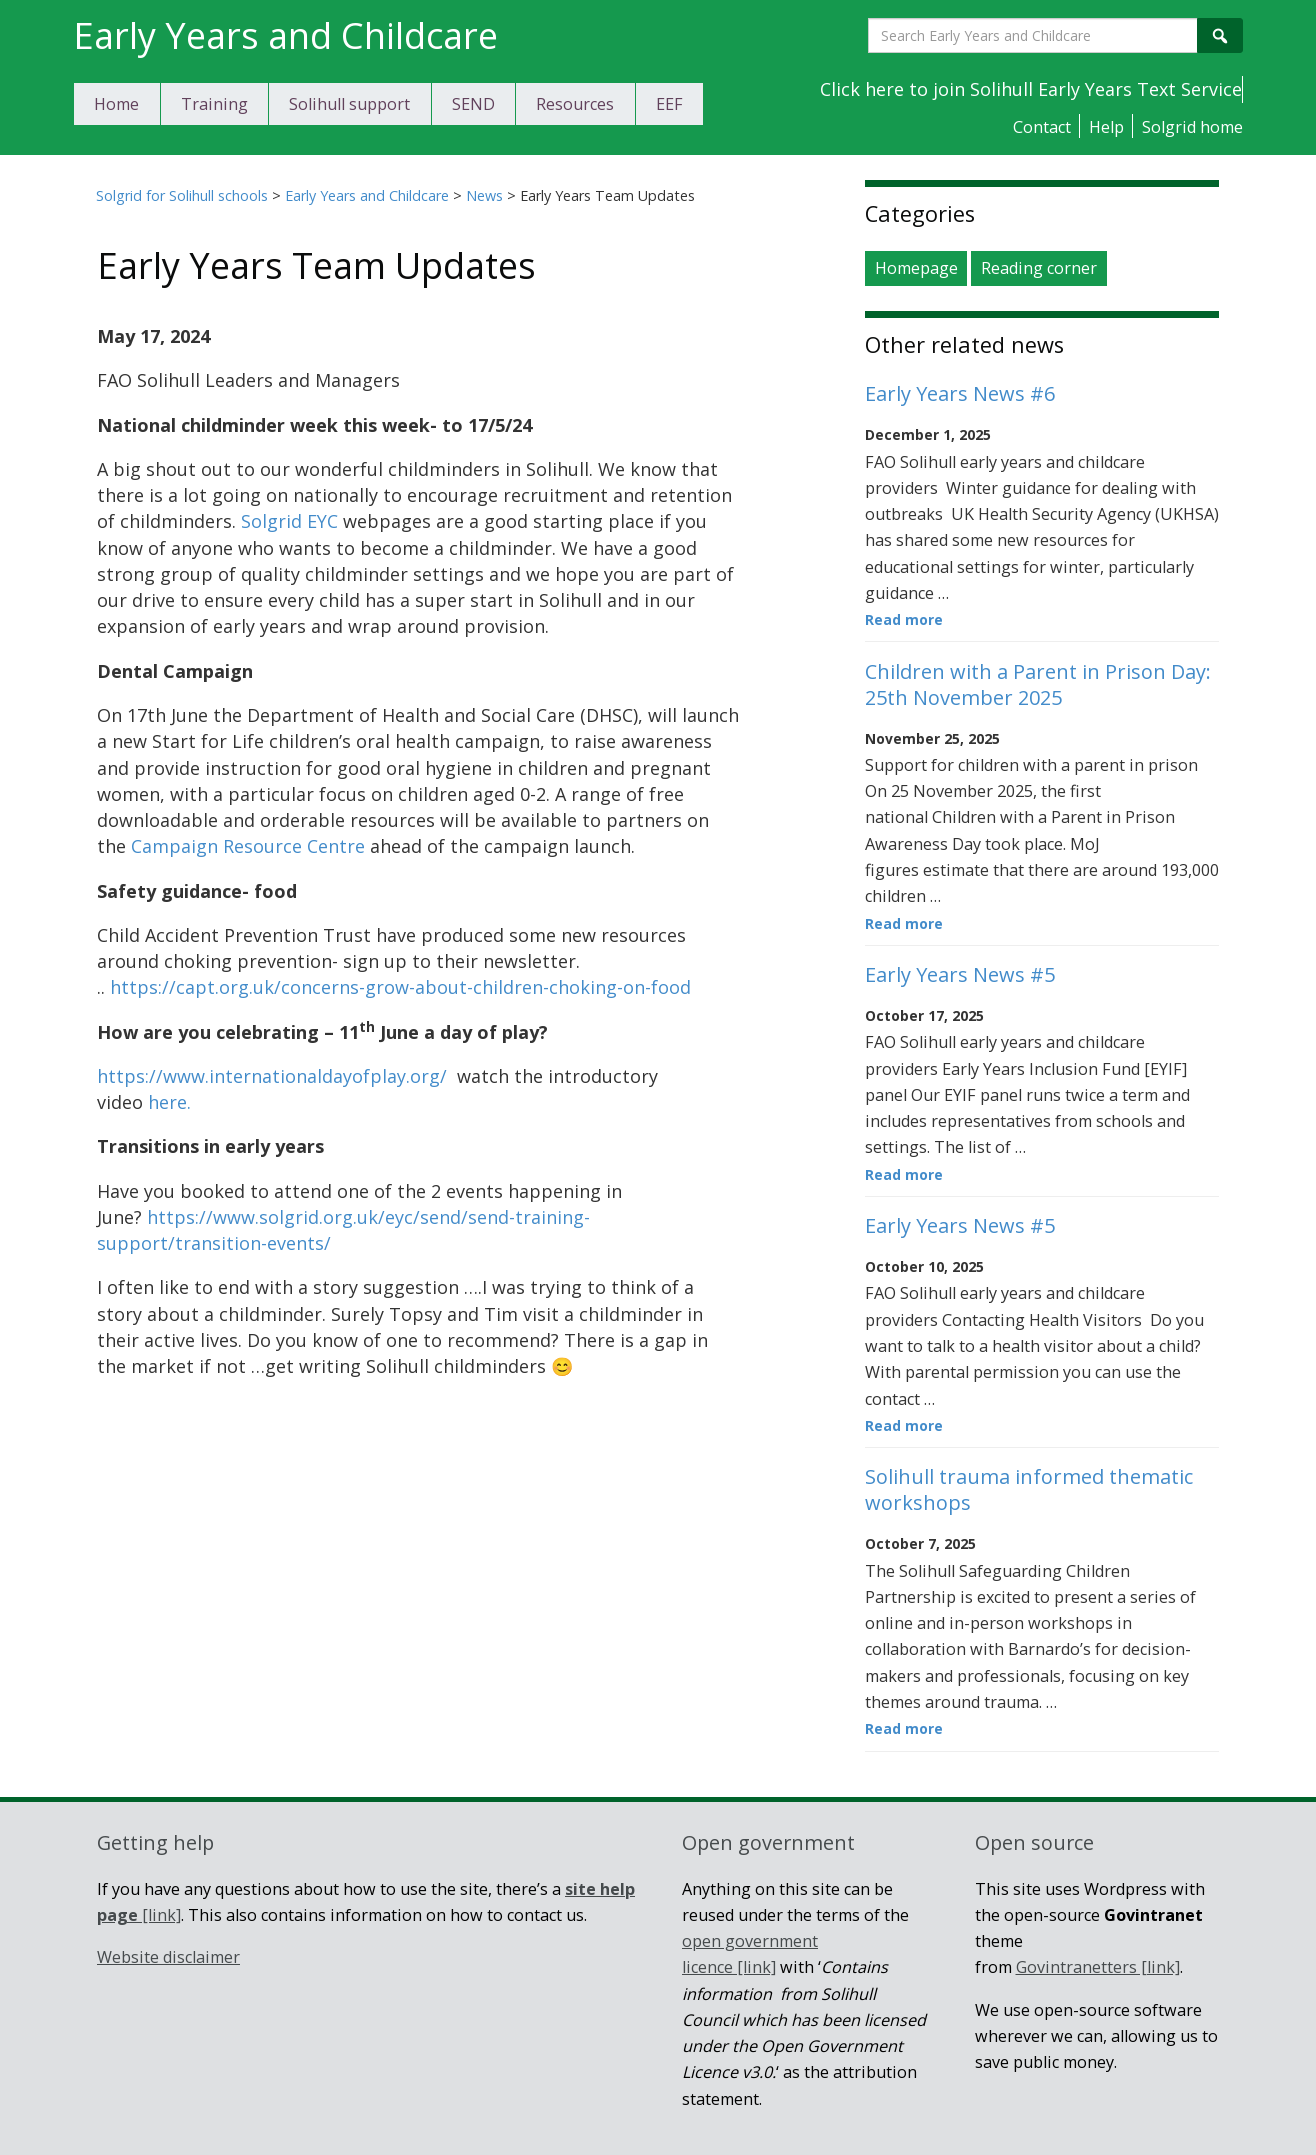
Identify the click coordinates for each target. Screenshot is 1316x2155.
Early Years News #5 (960, 974)
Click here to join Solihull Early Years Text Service (1031, 89)
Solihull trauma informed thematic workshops (1029, 1489)
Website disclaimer (168, 1957)
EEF (669, 104)
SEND (473, 104)
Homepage (916, 269)
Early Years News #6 (960, 393)
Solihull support (349, 104)
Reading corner (1039, 269)
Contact (1042, 127)
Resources (575, 104)
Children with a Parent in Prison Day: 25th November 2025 (1038, 684)
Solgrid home (1192, 127)
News (484, 195)
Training (214, 104)
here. (169, 1102)
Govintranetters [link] (1098, 1967)
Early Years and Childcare (367, 195)
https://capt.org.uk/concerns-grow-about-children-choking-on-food (400, 987)
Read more (904, 619)
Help (1106, 127)
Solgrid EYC (289, 521)
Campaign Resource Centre (248, 846)
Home (116, 104)
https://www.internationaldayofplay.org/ (272, 1076)
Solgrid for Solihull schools (182, 195)
